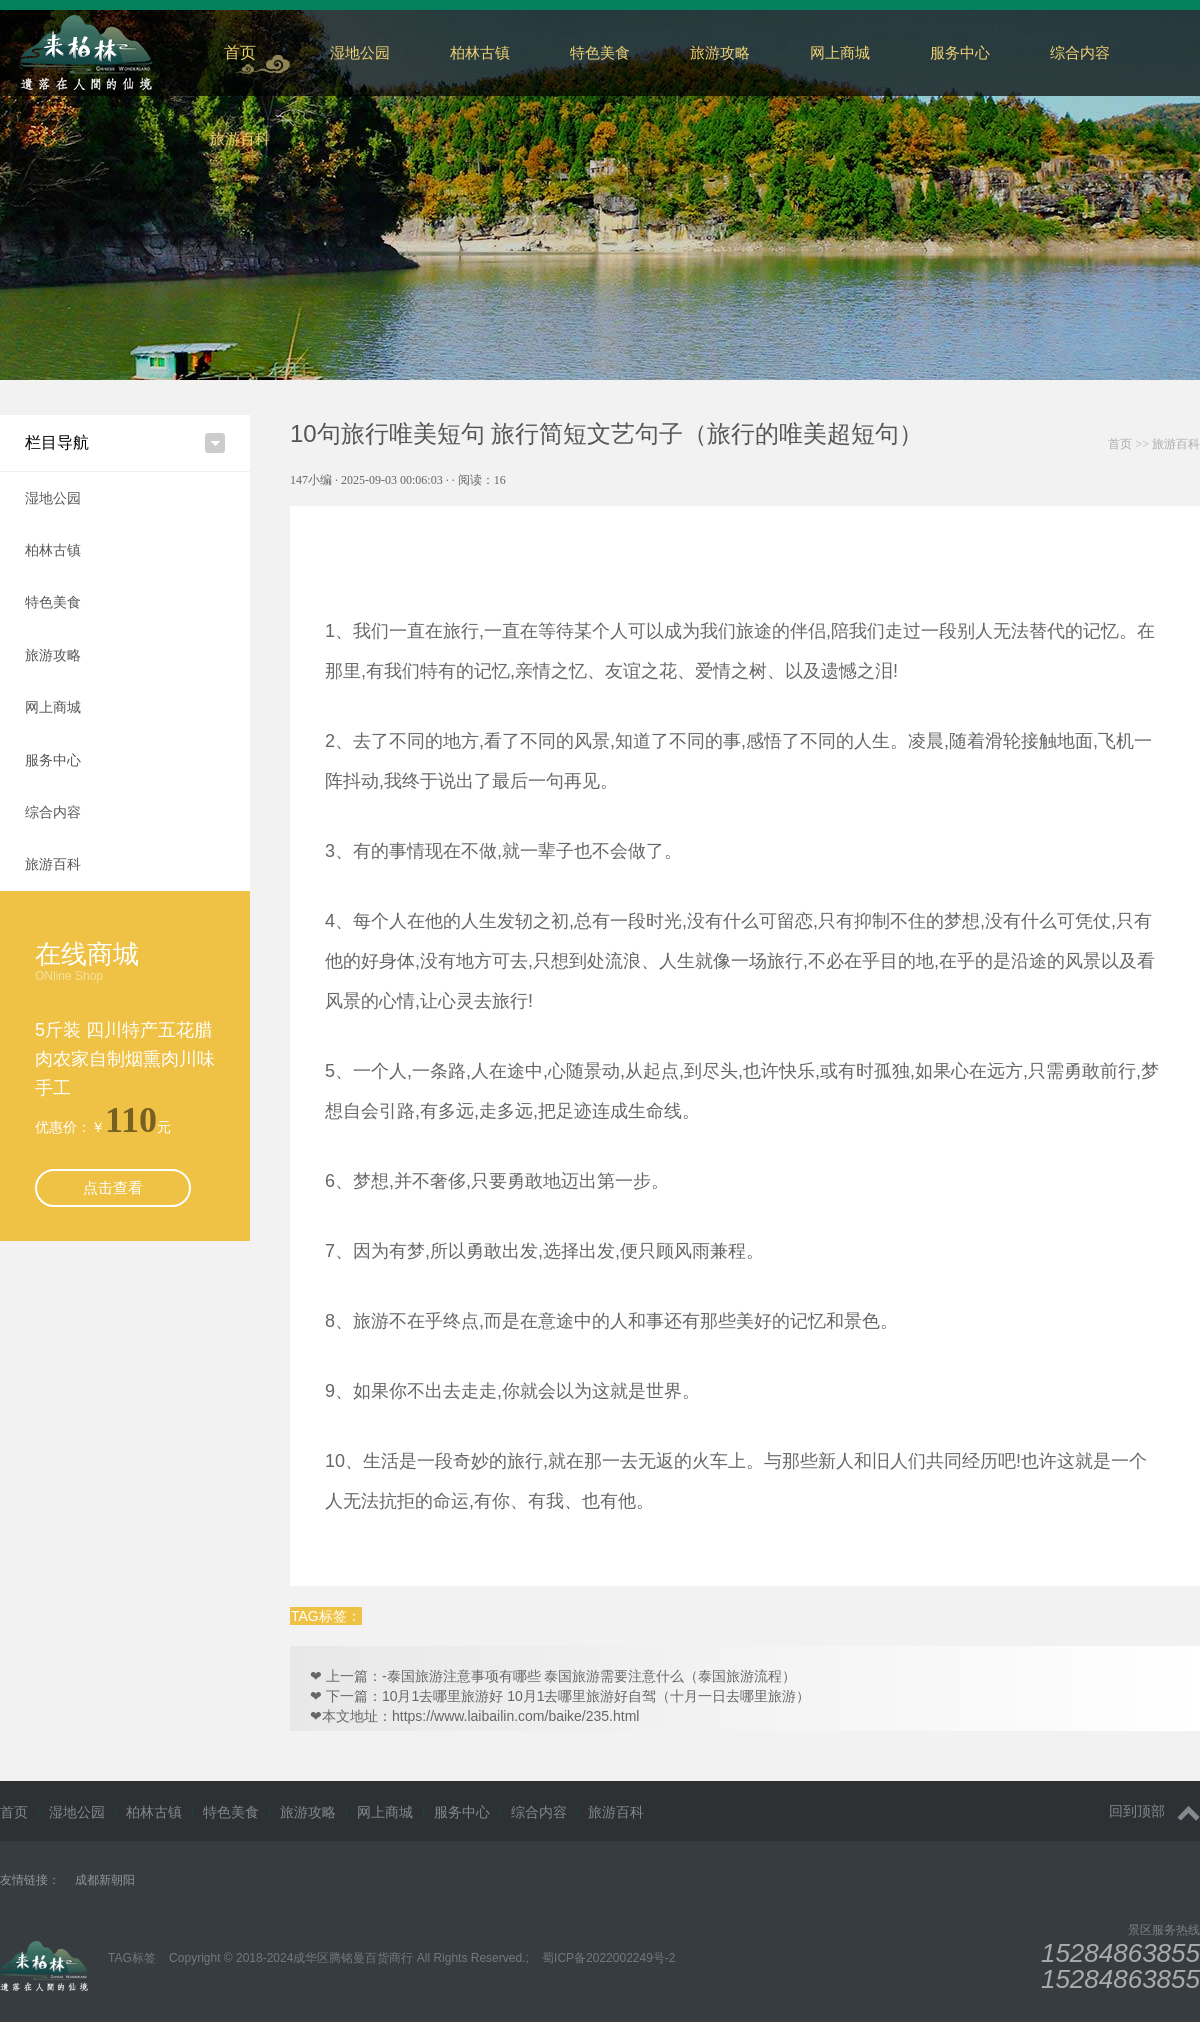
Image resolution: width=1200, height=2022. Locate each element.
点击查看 (113, 1187)
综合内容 (53, 812)
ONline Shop (69, 976)
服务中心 (960, 52)
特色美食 (600, 52)
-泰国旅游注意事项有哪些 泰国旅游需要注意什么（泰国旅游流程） (589, 1676)
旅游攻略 (720, 52)
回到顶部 (1154, 1811)
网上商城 (840, 52)
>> (1154, 444)
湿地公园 (360, 52)
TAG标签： (326, 1616)
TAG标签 (132, 1958)
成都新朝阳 (105, 1880)
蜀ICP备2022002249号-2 (608, 1958)
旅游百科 (240, 138)
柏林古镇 (480, 52)
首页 (240, 52)
